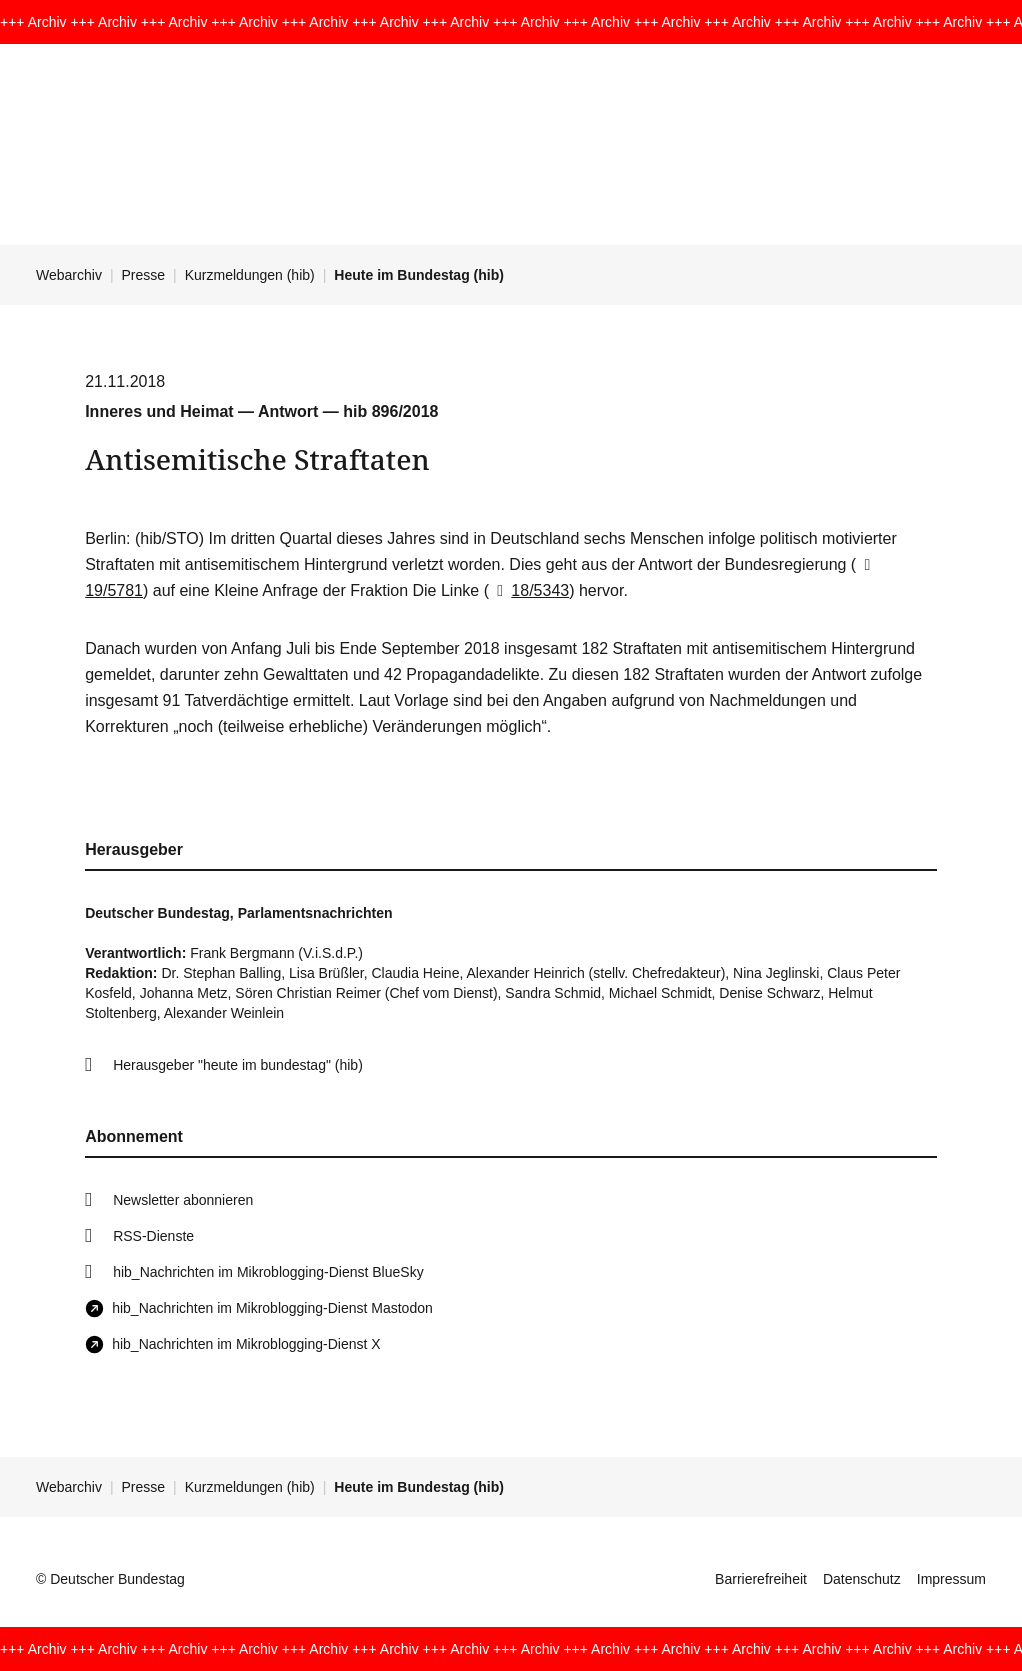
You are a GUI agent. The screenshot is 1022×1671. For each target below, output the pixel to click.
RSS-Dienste (153, 1236)
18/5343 (529, 590)
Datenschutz (862, 1579)
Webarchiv (69, 275)
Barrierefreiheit (761, 1579)
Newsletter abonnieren (183, 1200)
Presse (144, 275)
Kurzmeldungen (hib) (250, 275)
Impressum (951, 1579)
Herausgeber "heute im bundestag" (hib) (238, 1065)
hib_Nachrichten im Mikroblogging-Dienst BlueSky (268, 1272)
